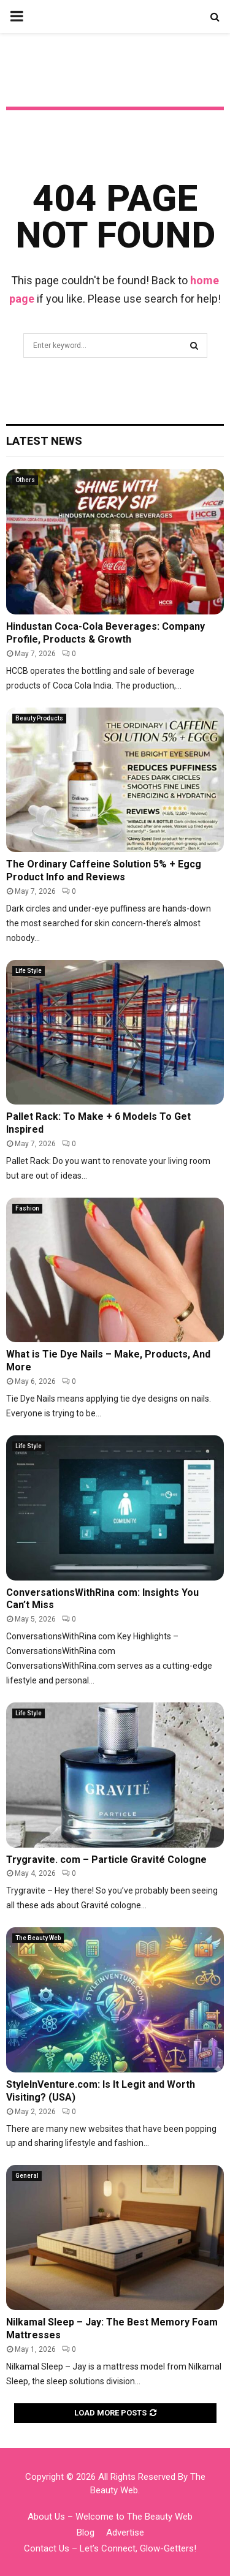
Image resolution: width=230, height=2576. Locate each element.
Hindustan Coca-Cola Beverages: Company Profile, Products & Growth (105, 633)
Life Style (28, 970)
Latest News (44, 440)
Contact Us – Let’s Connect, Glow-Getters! (110, 2548)
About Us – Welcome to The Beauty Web (110, 2516)
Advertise (125, 2532)
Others (25, 480)
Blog (85, 2532)
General (27, 2175)
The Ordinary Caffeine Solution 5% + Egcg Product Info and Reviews (103, 870)
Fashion (27, 1208)
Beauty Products (39, 718)
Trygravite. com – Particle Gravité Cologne (106, 1859)
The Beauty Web (38, 1938)
